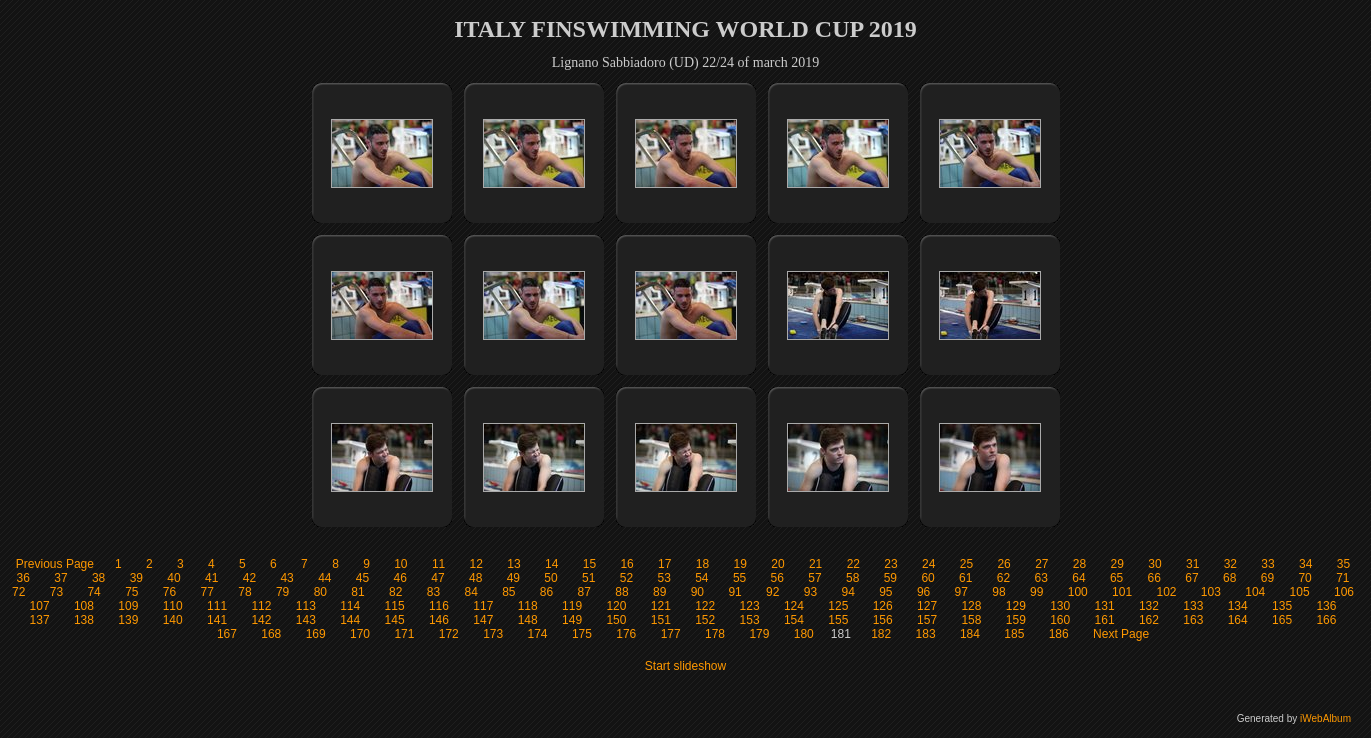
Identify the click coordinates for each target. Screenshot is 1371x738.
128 (971, 606)
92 (772, 592)
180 (804, 634)
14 (551, 564)
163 (1193, 620)
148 (528, 620)
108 (84, 606)
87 (584, 592)
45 (362, 578)
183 (926, 634)
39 (136, 578)
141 (217, 620)
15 (589, 564)
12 (476, 564)
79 (282, 592)
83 (433, 592)
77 (207, 592)
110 (173, 606)
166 (1326, 620)
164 (1238, 620)
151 (661, 620)
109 (128, 606)
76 (169, 592)
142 (261, 620)
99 (1036, 592)
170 (360, 634)
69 (1267, 578)
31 (1192, 564)
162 (1149, 620)
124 (794, 606)
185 (1014, 634)
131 (1105, 606)
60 (927, 578)
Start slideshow (685, 666)
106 (1344, 592)
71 (1342, 578)
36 (23, 578)
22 (853, 564)
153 (750, 620)
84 (470, 592)
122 (705, 606)
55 (739, 578)
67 (1191, 578)
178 (715, 634)
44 (324, 578)
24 (928, 564)
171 (404, 634)
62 (1003, 578)
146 (439, 620)
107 (40, 606)
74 (93, 592)
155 (838, 620)
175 (582, 634)
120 (616, 606)
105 (1300, 592)
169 (316, 634)
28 (1079, 564)
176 (626, 634)
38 (98, 578)
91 (734, 592)
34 (1305, 564)
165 (1282, 620)
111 (217, 606)
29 (1117, 564)
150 (616, 620)
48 (475, 578)
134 (1238, 606)
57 (814, 578)
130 (1060, 606)
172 (449, 634)
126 (883, 606)
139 (128, 620)
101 (1122, 592)
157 (927, 620)
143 (306, 620)
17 (664, 564)
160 (1060, 620)
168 (271, 634)
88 (621, 592)
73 (56, 592)
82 (395, 592)
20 (777, 564)
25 (966, 564)
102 (1166, 592)
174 (538, 634)
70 (1304, 578)
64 (1078, 578)
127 (927, 606)
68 (1229, 578)
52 (626, 578)
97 (961, 592)
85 (508, 592)
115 (395, 606)
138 (84, 620)
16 (626, 564)
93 (810, 592)
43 (286, 578)
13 (513, 564)
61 (965, 578)
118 (528, 606)
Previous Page (55, 564)
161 (1105, 620)
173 (493, 634)
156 (883, 620)
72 (18, 592)
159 (1016, 620)
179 (759, 634)
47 (437, 578)
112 (261, 606)
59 (890, 578)
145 (395, 620)
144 (350, 620)
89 (659, 592)
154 (794, 620)
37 (60, 578)
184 (970, 634)
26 (1003, 564)
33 (1267, 564)
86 (546, 592)
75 (131, 592)
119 (572, 606)
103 (1211, 592)
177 (671, 634)
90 (697, 592)
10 (400, 564)
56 (777, 578)
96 (923, 592)
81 (357, 592)
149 (572, 620)
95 (885, 592)
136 (1326, 606)
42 (249, 578)
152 (705, 620)
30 (1154, 564)
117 (483, 606)
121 (661, 606)
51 (588, 578)
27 (1041, 564)
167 (227, 634)
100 (1078, 592)
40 (173, 578)
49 (513, 578)
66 (1154, 578)
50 (550, 578)
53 (663, 578)
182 (881, 634)
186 (1059, 634)
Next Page (1121, 634)
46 (400, 578)
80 (320, 592)
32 (1230, 564)
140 (173, 620)
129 (1016, 606)
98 (998, 592)
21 (815, 564)
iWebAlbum (1325, 718)
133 (1193, 606)
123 (750, 606)
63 (1041, 578)
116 (439, 606)
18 (702, 564)
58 (852, 578)
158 (971, 620)
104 (1255, 592)
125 (838, 606)
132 (1149, 606)
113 (306, 606)
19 (740, 564)
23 (890, 564)
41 (211, 578)
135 (1282, 606)
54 (701, 578)
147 (483, 620)
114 (350, 606)
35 (1343, 564)
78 (244, 592)
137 (40, 620)
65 (1116, 578)
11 (438, 564)
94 (847, 592)
